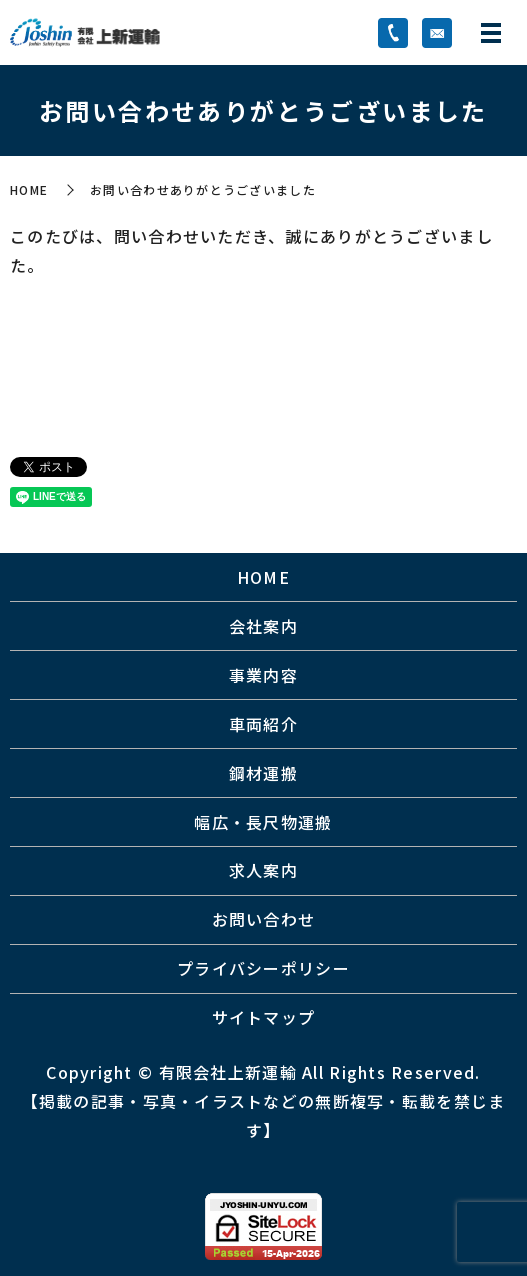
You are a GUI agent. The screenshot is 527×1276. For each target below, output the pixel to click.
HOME (29, 189)
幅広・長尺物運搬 (263, 822)
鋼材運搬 (263, 773)
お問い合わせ (264, 919)
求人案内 (263, 870)
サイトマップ (264, 1017)
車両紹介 (263, 724)
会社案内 (263, 626)
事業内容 (263, 675)
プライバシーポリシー (263, 968)
